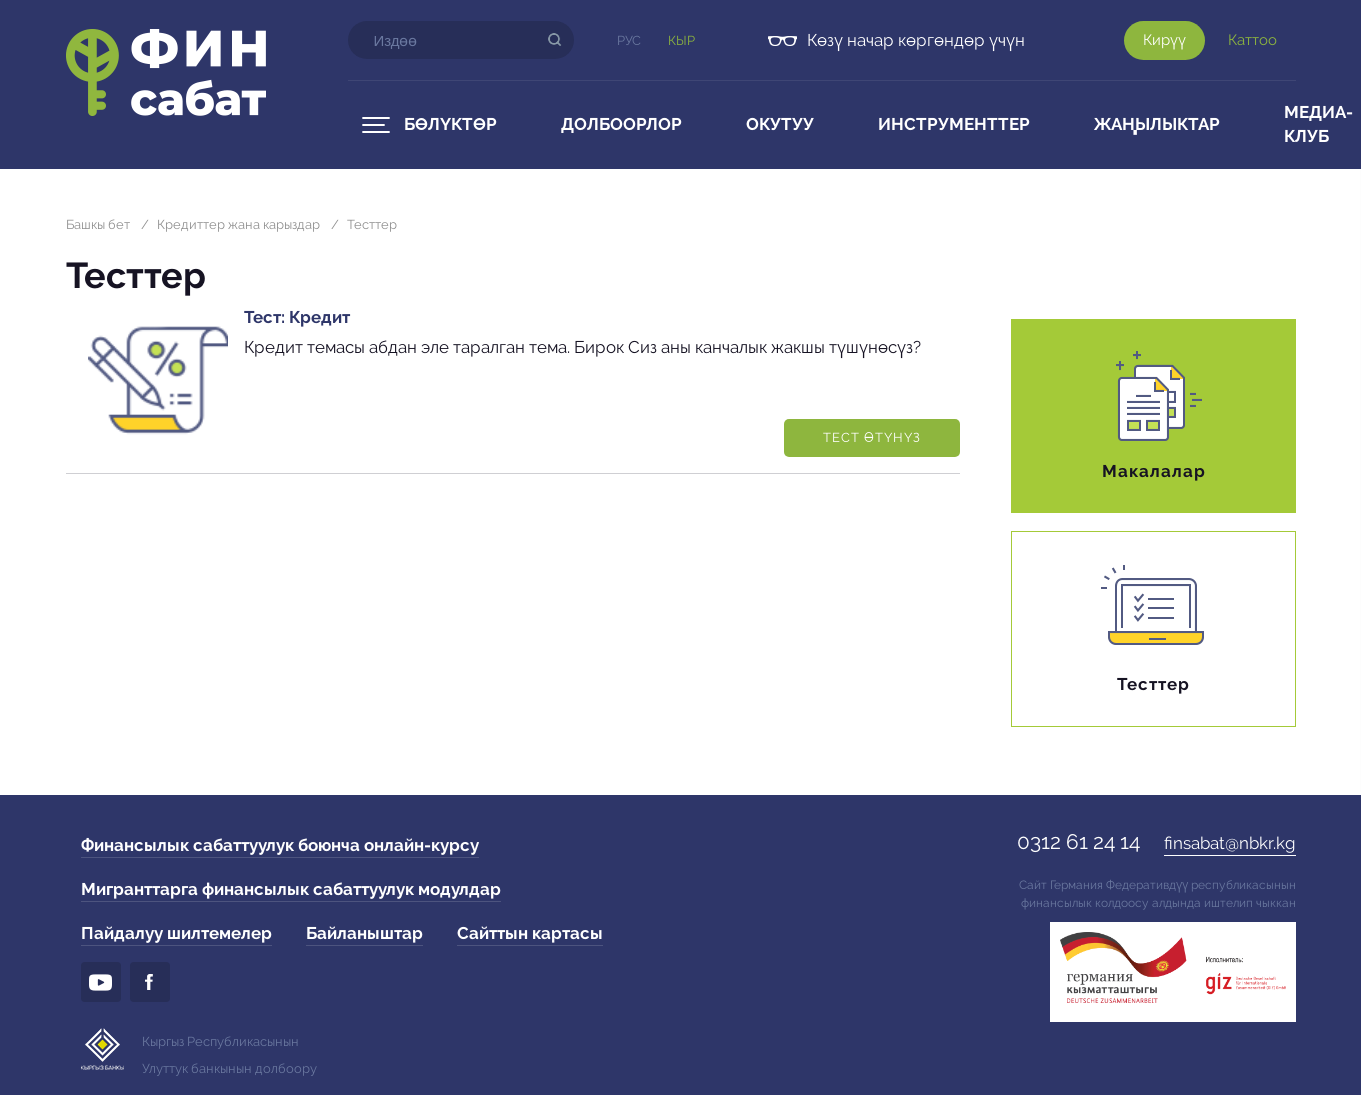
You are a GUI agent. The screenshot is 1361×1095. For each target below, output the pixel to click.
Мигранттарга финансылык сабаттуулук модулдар (291, 889)
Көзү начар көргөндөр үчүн (916, 40)
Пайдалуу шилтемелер (176, 933)
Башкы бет (98, 224)
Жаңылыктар (1157, 124)
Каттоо (1252, 40)
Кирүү (1164, 40)
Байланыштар (364, 933)
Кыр (681, 40)
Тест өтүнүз (872, 437)
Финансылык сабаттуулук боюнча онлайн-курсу (280, 845)
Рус (629, 40)
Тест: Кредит (297, 317)
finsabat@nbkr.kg (1230, 843)
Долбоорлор (621, 124)
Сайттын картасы (530, 933)
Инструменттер (954, 124)
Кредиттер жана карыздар (238, 224)
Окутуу (780, 124)
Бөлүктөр (450, 124)
